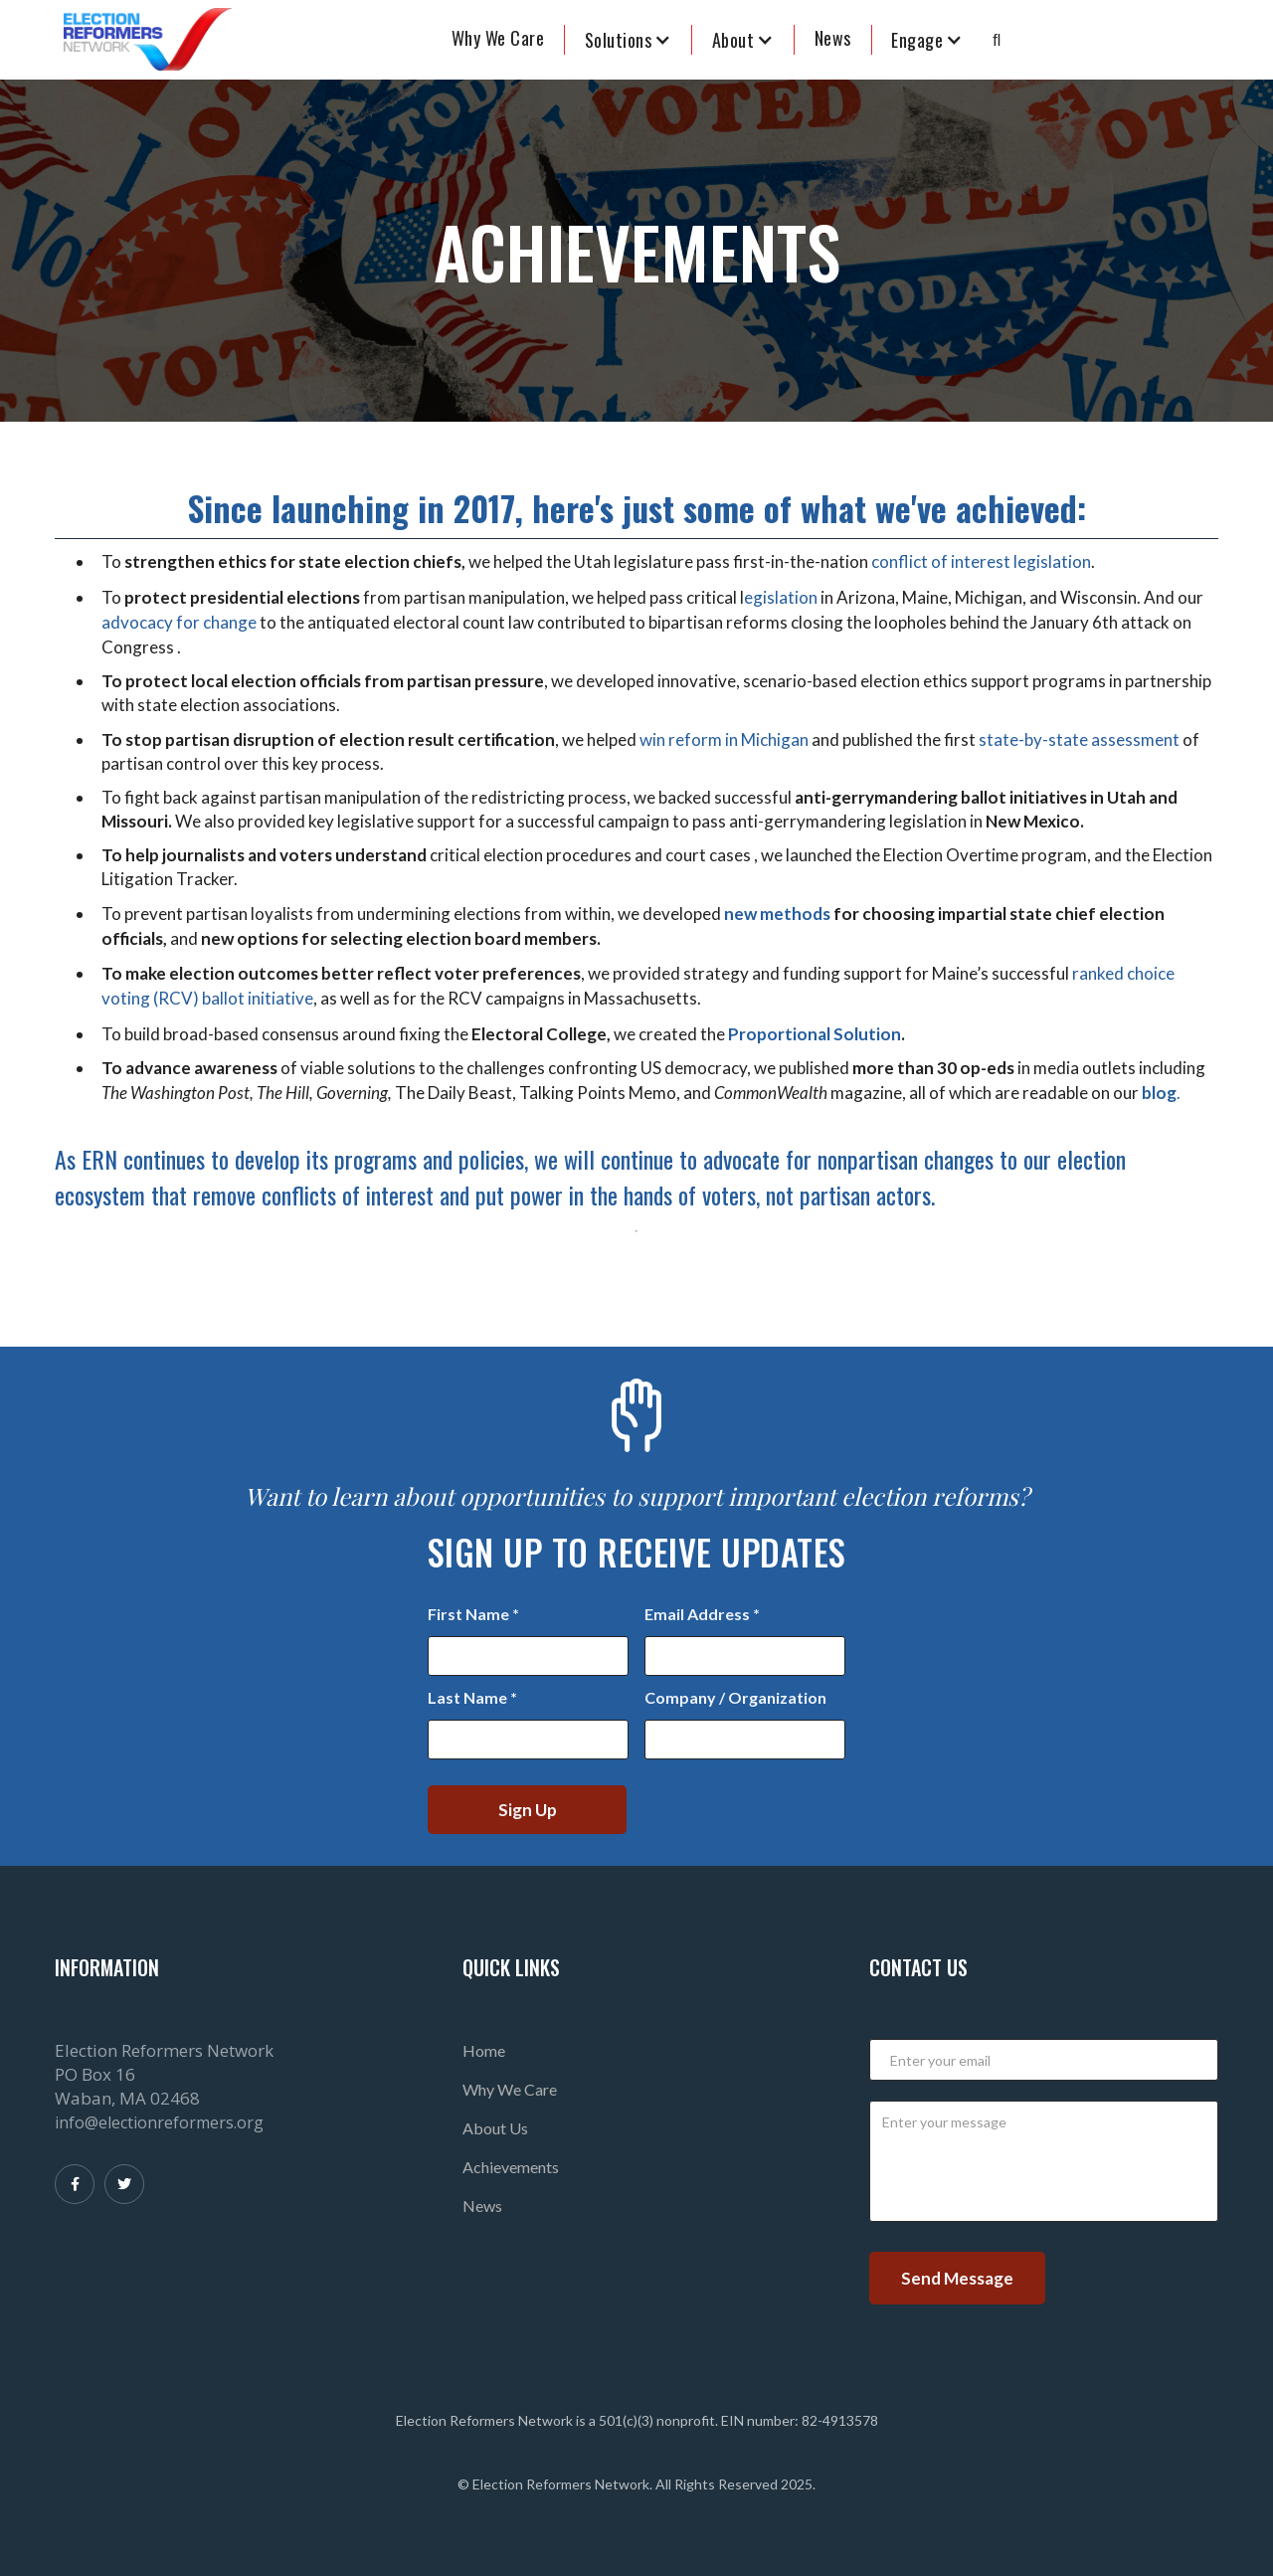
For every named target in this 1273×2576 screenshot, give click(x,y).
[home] (148, 40)
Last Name (472, 1697)
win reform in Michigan (724, 739)
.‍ (1161, 1092)
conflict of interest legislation (981, 561)
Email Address (702, 1613)
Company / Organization (735, 1697)
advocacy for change (180, 622)
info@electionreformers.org (159, 2122)
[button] (628, 40)
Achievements (510, 2166)
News (482, 2205)
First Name (473, 1613)
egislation (781, 597)
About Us (495, 2127)
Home (483, 2050)
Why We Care (498, 38)
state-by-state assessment (1079, 739)
